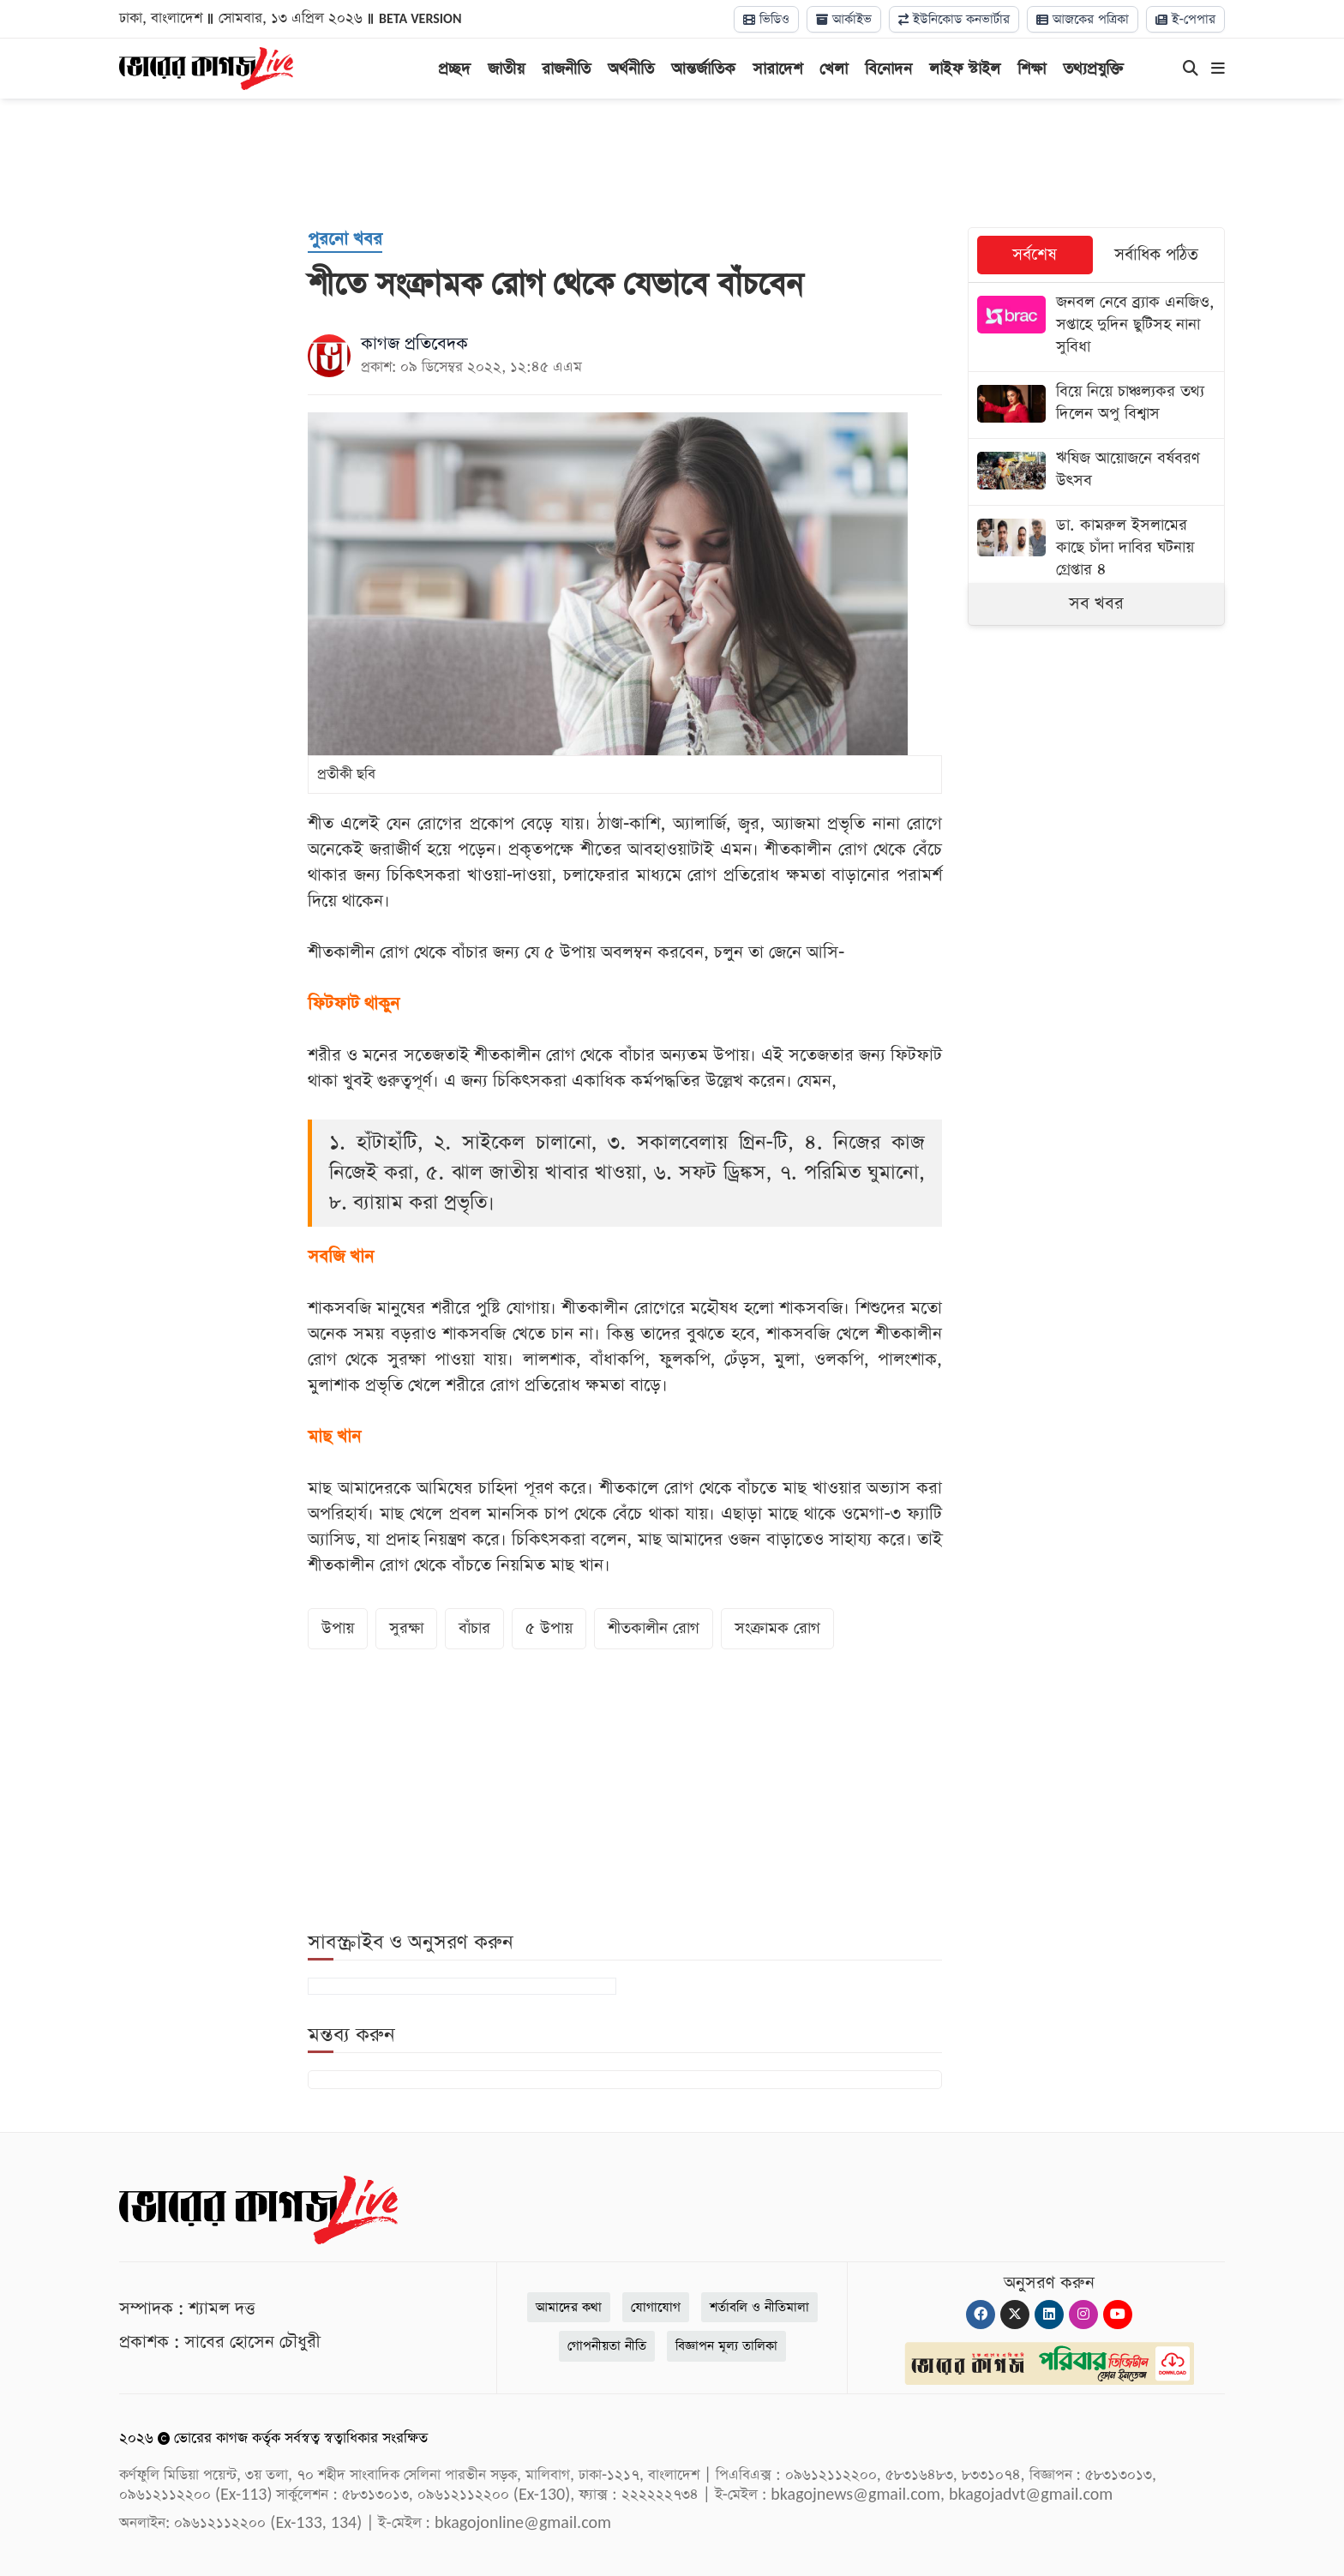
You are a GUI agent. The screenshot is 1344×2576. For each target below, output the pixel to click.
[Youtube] (1117, 2314)
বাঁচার (474, 1628)
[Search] (1190, 69)
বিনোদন (888, 69)
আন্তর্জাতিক (703, 69)
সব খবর (1096, 603)
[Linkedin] (1049, 2314)
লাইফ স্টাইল (964, 69)
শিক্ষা (1031, 69)
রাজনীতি (566, 69)
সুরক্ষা (406, 1628)
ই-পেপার (1185, 19)
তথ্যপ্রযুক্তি (1093, 69)
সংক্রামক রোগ (777, 1628)
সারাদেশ (777, 69)
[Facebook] (980, 2314)
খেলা (833, 69)
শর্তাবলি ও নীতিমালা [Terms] (759, 2307)
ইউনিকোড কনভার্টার (954, 19)
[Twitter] (1014, 2314)
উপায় (337, 1628)
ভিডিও (766, 19)
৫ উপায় (549, 1628)
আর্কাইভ (844, 19)
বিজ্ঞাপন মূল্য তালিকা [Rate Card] (726, 2346)
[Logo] (206, 67)
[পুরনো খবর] (345, 240)
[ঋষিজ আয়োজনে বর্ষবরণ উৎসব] (1096, 472)
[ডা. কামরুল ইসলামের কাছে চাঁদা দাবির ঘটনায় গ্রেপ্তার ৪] (1096, 550)
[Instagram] (1083, 2314)
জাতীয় (506, 69)
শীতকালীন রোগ (653, 1628)
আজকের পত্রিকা (1082, 19)
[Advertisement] (672, 162)
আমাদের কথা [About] (569, 2307)
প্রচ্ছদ (454, 69)
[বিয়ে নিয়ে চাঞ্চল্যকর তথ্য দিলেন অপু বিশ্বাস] (1096, 405)
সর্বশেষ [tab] (1034, 255)
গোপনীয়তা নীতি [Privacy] (606, 2346)
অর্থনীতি (631, 69)
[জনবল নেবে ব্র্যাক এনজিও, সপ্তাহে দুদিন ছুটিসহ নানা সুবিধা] (1096, 327)
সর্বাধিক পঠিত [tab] (1156, 255)
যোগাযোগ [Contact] (656, 2307)
